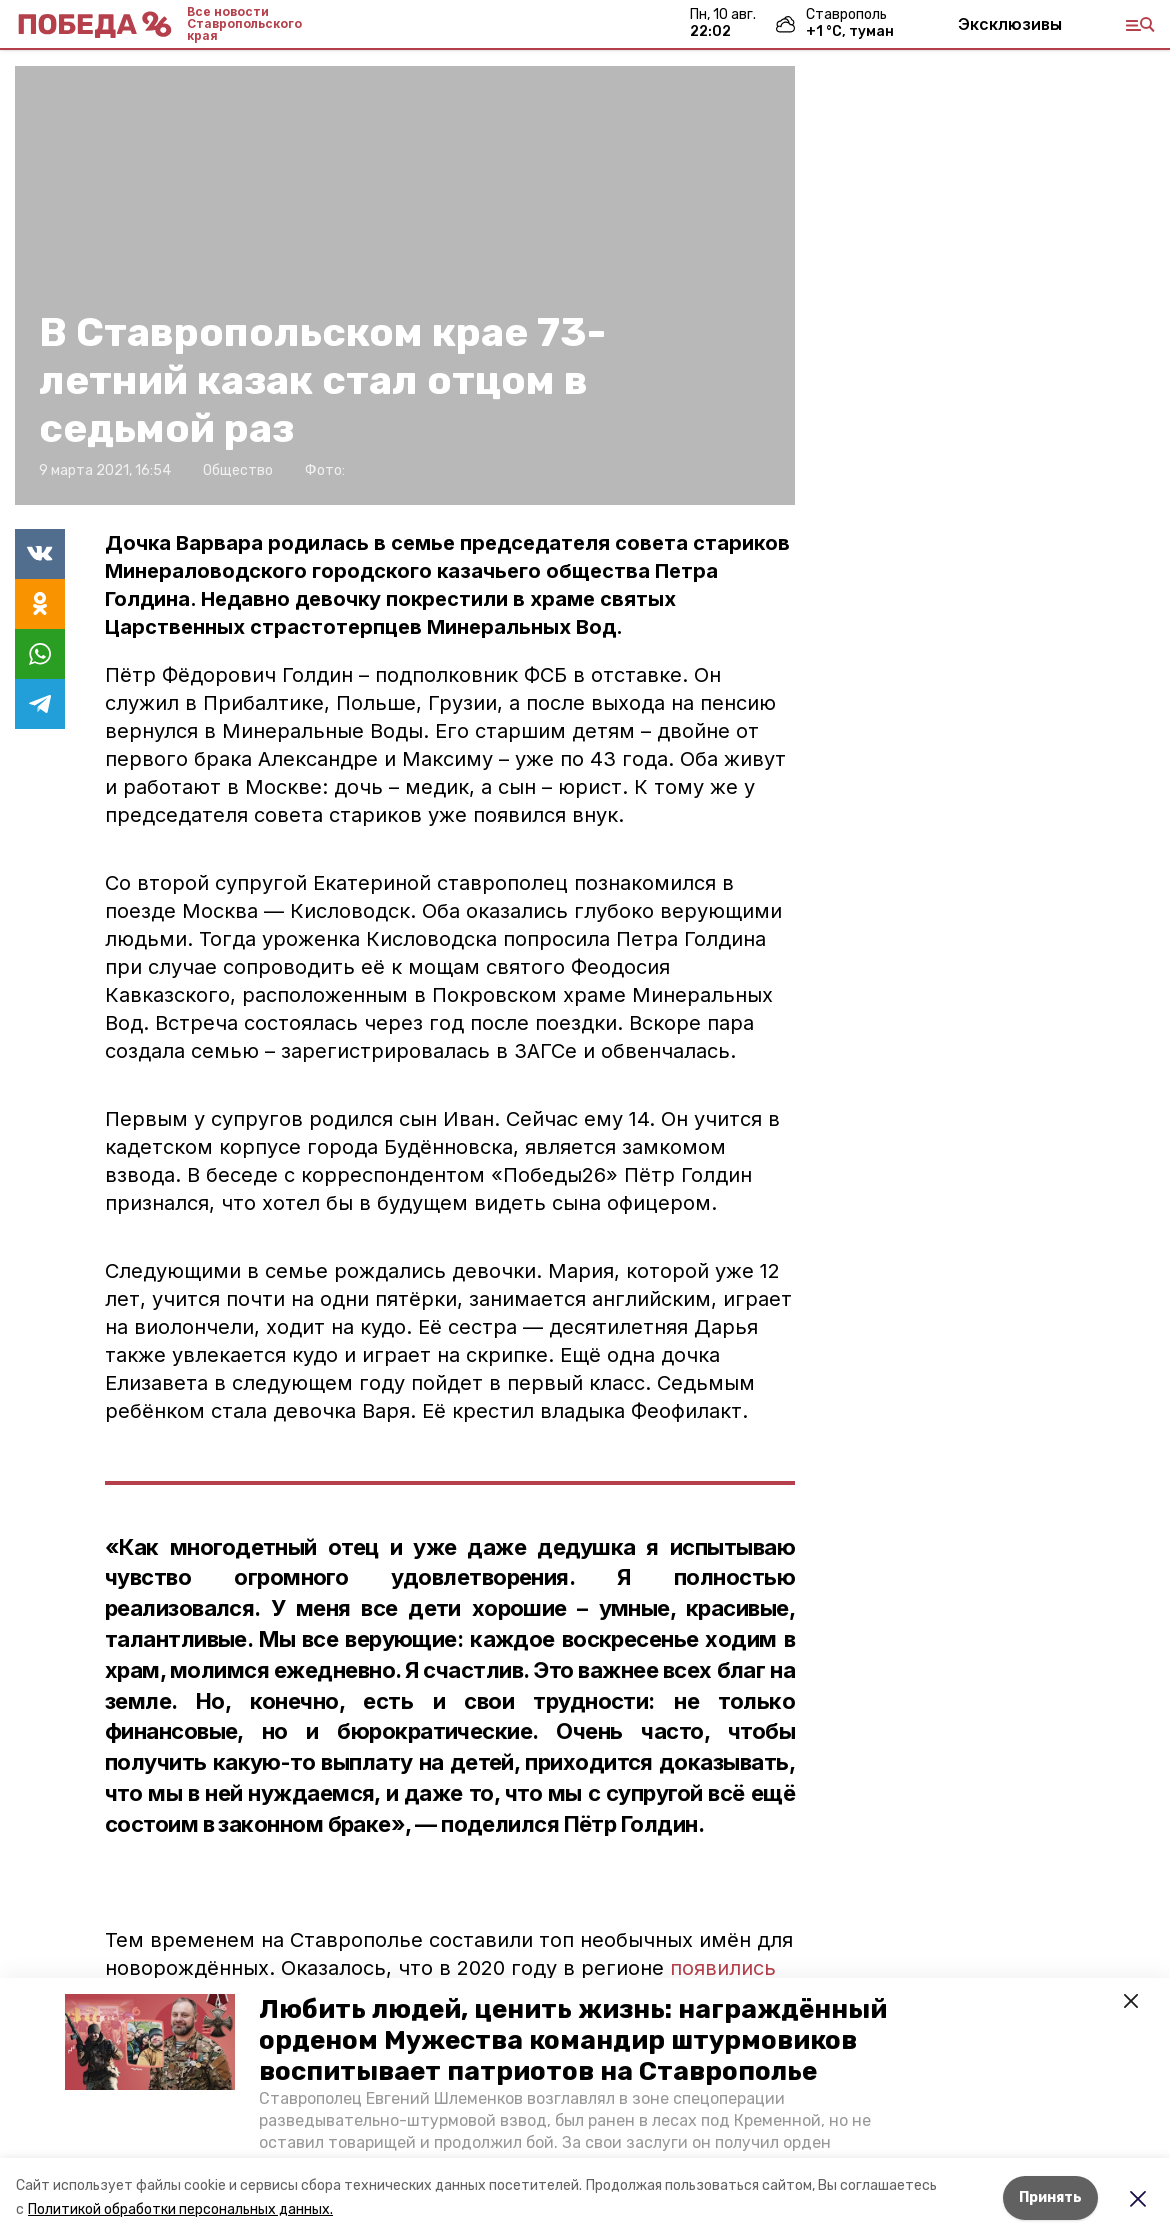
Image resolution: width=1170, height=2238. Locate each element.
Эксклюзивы (1010, 24)
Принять (1050, 2197)
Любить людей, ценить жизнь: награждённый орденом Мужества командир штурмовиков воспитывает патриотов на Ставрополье (573, 2040)
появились (723, 1968)
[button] (150, 2042)
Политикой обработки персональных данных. (180, 2209)
